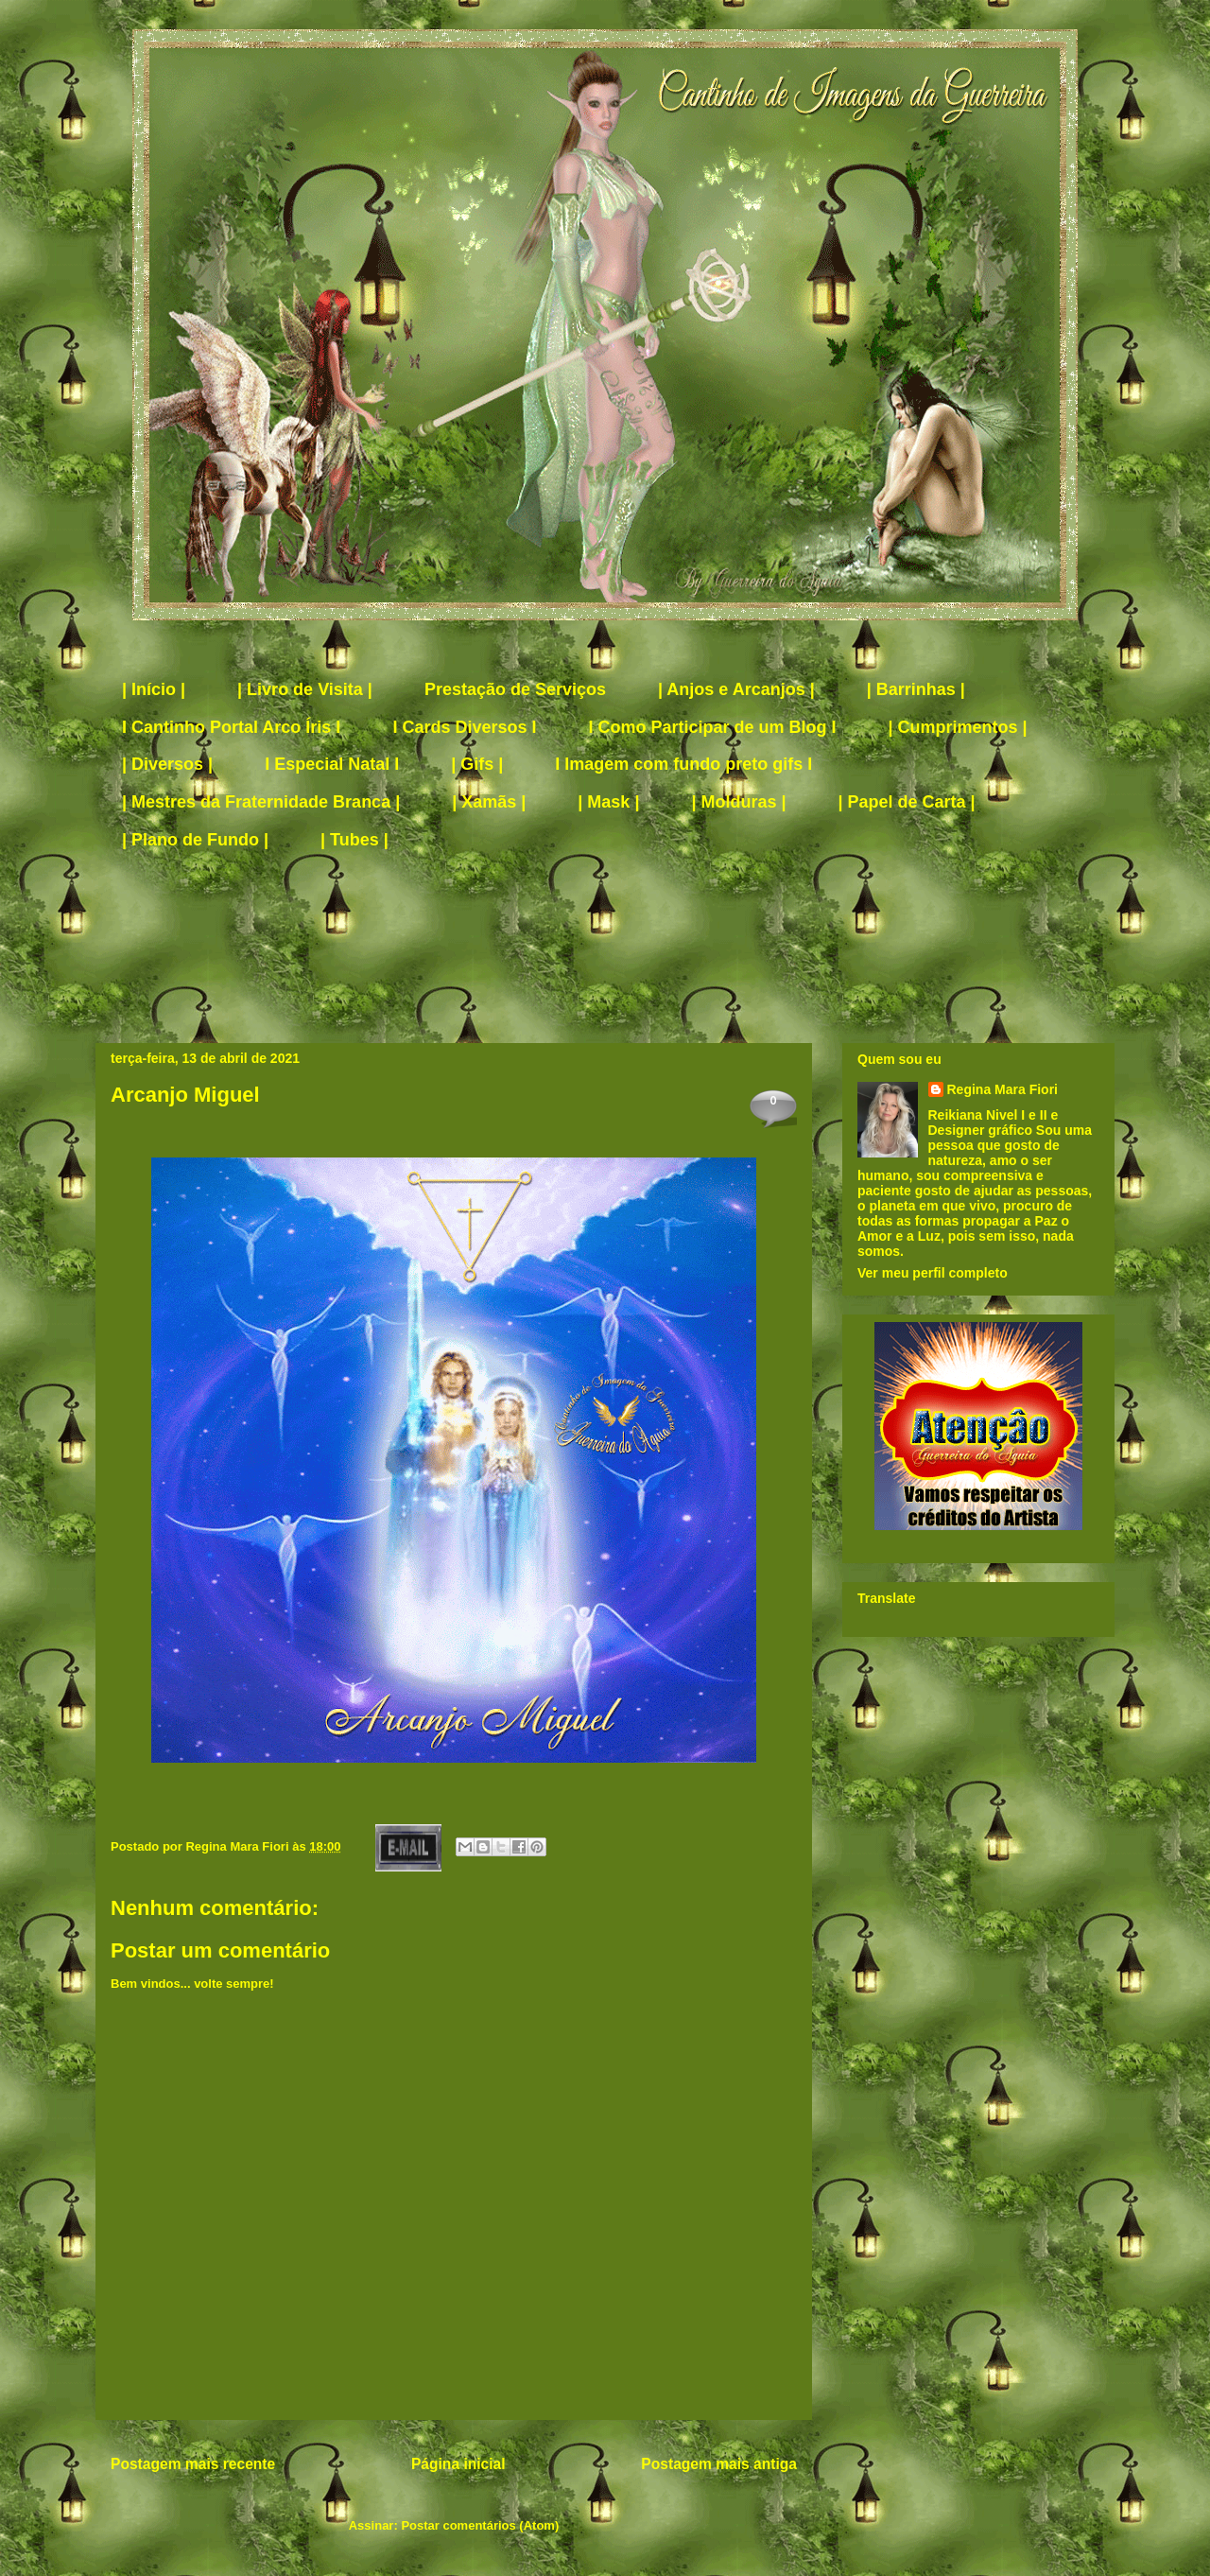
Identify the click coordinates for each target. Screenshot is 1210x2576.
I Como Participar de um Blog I (712, 727)
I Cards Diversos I (464, 727)
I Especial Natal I (332, 764)
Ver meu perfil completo (932, 1272)
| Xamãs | (489, 801)
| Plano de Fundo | (195, 839)
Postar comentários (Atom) (480, 2525)
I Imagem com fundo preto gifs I (683, 764)
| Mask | (608, 801)
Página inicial (458, 2464)
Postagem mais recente (193, 2464)
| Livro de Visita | (304, 689)
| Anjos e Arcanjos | (736, 689)
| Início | (153, 689)
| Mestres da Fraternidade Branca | (261, 801)
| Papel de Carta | (907, 801)
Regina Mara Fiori (238, 1846)
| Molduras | (738, 801)
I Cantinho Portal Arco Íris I (231, 727)
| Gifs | (477, 764)
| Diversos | (167, 764)
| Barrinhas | (916, 689)
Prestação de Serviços (515, 689)
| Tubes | (354, 839)
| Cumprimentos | (958, 727)
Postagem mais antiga (719, 2464)
